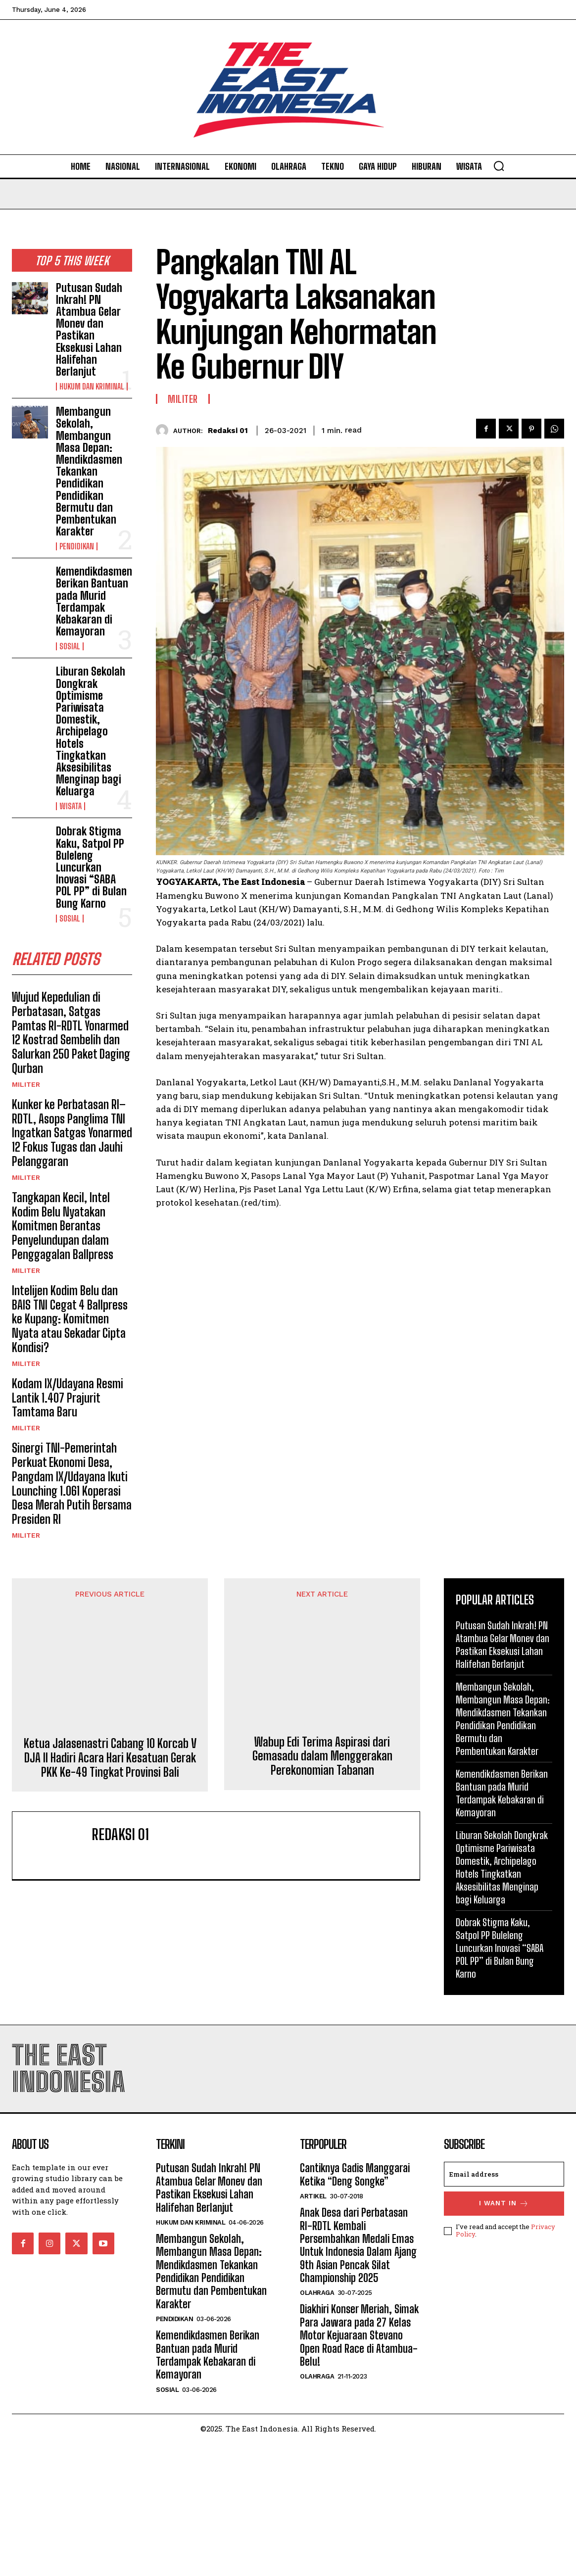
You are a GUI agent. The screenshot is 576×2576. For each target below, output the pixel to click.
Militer (26, 1084)
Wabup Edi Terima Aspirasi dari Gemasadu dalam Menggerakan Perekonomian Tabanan (322, 1985)
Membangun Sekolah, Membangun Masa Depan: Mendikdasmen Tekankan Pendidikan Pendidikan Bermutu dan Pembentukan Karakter (89, 471)
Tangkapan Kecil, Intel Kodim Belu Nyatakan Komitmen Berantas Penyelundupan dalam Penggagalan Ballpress (62, 1226)
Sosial (69, 646)
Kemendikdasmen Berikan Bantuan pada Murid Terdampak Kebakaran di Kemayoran (94, 601)
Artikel (313, 2329)
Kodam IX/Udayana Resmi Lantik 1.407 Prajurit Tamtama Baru (67, 1397)
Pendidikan (76, 546)
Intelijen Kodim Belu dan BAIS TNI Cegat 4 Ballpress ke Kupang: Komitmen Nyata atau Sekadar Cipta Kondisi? (70, 1319)
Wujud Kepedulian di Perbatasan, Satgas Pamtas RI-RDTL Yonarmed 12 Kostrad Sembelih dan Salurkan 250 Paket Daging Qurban (71, 1032)
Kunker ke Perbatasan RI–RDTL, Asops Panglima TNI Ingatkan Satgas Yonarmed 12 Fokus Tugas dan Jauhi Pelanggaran (72, 1132)
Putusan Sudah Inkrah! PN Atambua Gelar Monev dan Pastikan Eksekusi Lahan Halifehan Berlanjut (89, 329)
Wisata (70, 806)
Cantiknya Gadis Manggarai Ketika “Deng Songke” (355, 2307)
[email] (504, 2307)
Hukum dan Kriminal (91, 386)
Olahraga (317, 2426)
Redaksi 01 (228, 430)
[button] (499, 166)
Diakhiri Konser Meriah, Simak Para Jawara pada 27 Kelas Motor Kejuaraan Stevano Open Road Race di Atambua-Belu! (359, 2469)
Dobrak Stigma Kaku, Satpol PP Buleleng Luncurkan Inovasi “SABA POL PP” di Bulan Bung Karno (91, 867)
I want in (504, 2336)
